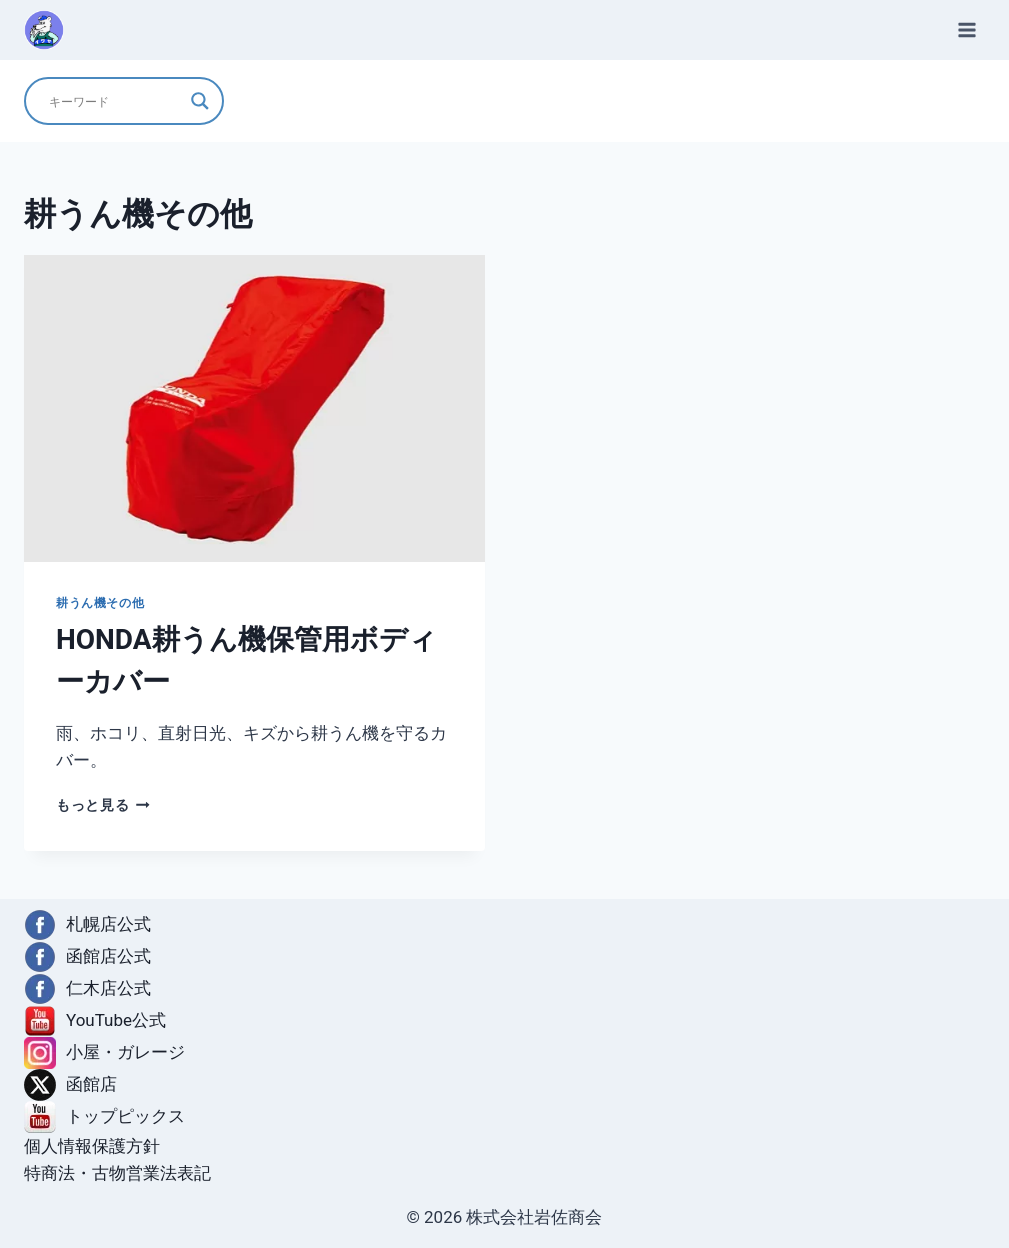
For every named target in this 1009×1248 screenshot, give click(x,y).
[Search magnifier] (200, 101)
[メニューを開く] (966, 29)
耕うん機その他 (100, 603)
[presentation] (254, 408)
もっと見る (103, 805)
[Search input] (115, 101)
